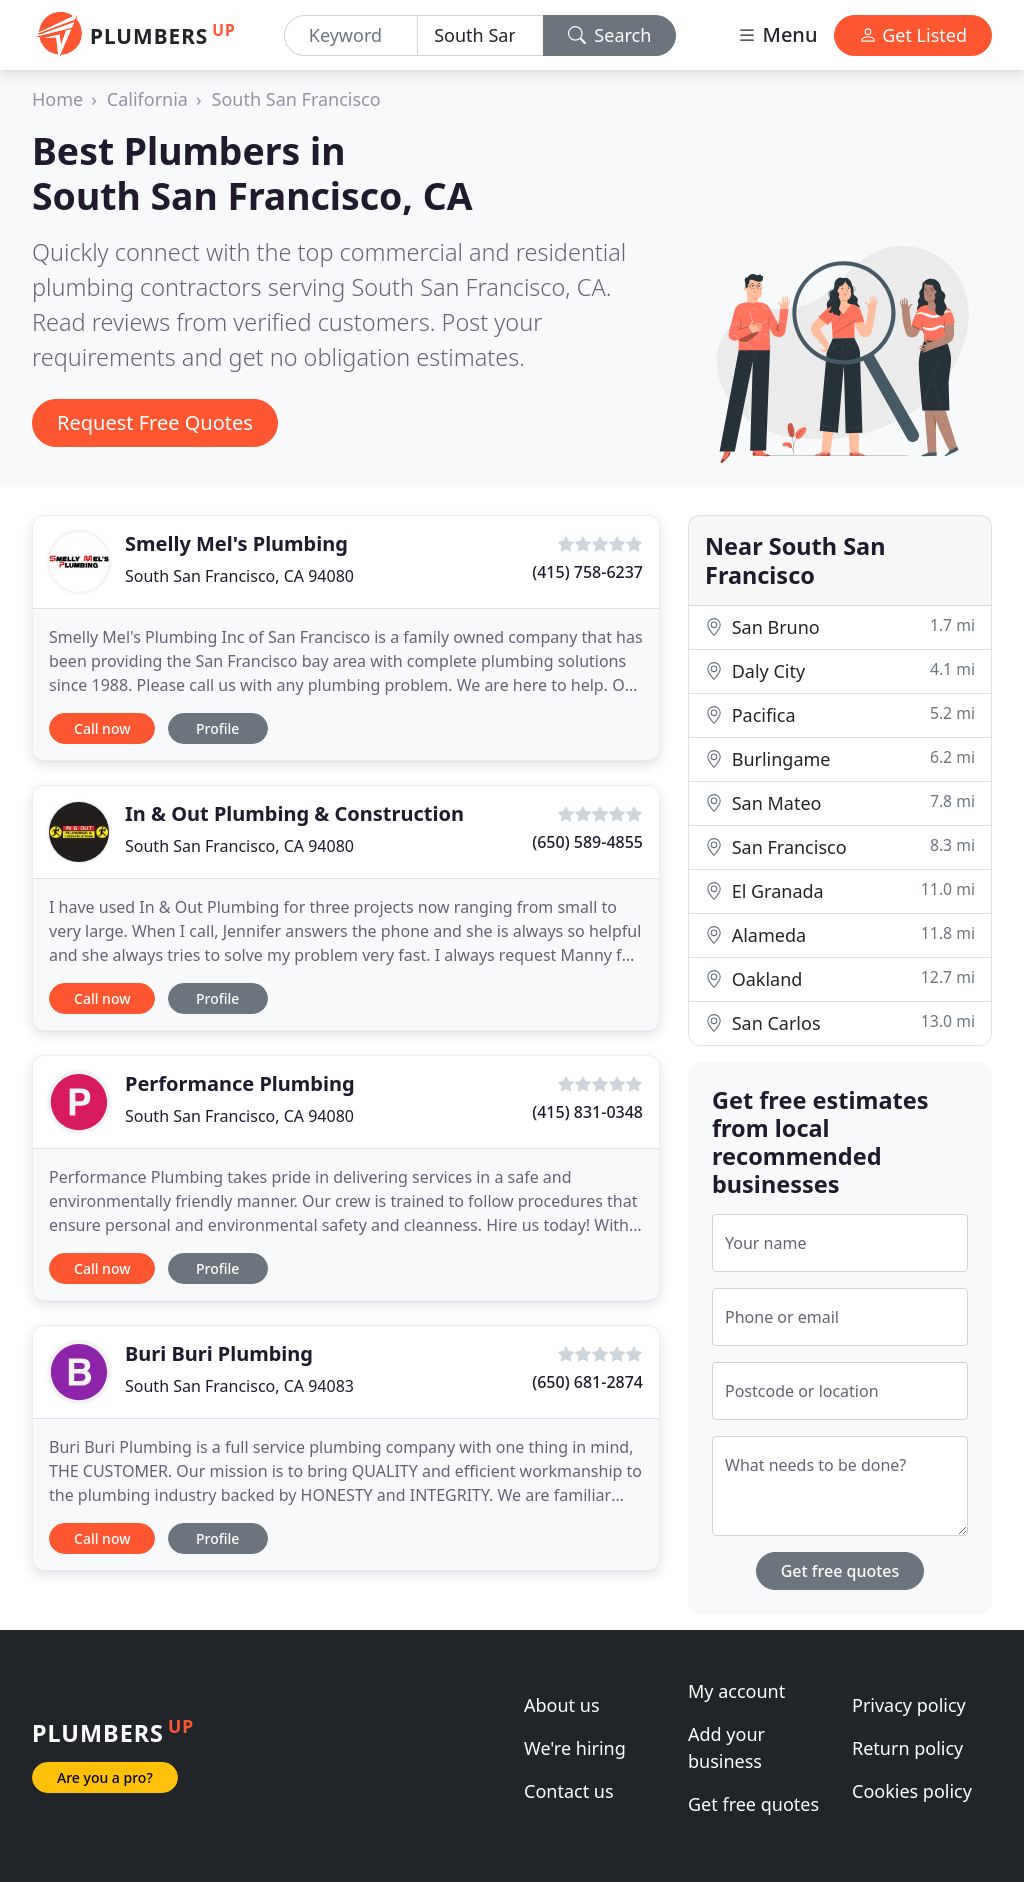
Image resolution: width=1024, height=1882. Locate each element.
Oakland (840, 978)
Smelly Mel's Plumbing (236, 543)
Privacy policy (909, 1705)
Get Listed (913, 35)
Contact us (569, 1791)
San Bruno (840, 626)
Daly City (840, 670)
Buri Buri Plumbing (219, 1353)
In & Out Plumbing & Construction (294, 813)
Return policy (907, 1748)
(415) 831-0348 (587, 1112)
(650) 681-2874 (587, 1382)
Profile (217, 728)
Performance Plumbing (240, 1083)
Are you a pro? (105, 1777)
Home (57, 99)
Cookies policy (912, 1791)
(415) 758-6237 (587, 572)
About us (562, 1705)
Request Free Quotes (155, 422)
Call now (102, 728)
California (147, 99)
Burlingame (840, 758)
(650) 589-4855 (587, 842)
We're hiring (575, 1748)
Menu (777, 34)
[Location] (480, 35)
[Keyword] (351, 35)
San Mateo (840, 802)
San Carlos (840, 1022)
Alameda (840, 934)
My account (736, 1691)
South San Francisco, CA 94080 (239, 576)
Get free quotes (840, 1571)
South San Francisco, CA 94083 (239, 1386)
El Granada (840, 890)
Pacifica (840, 714)
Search (610, 35)
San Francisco (840, 846)
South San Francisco (296, 99)
